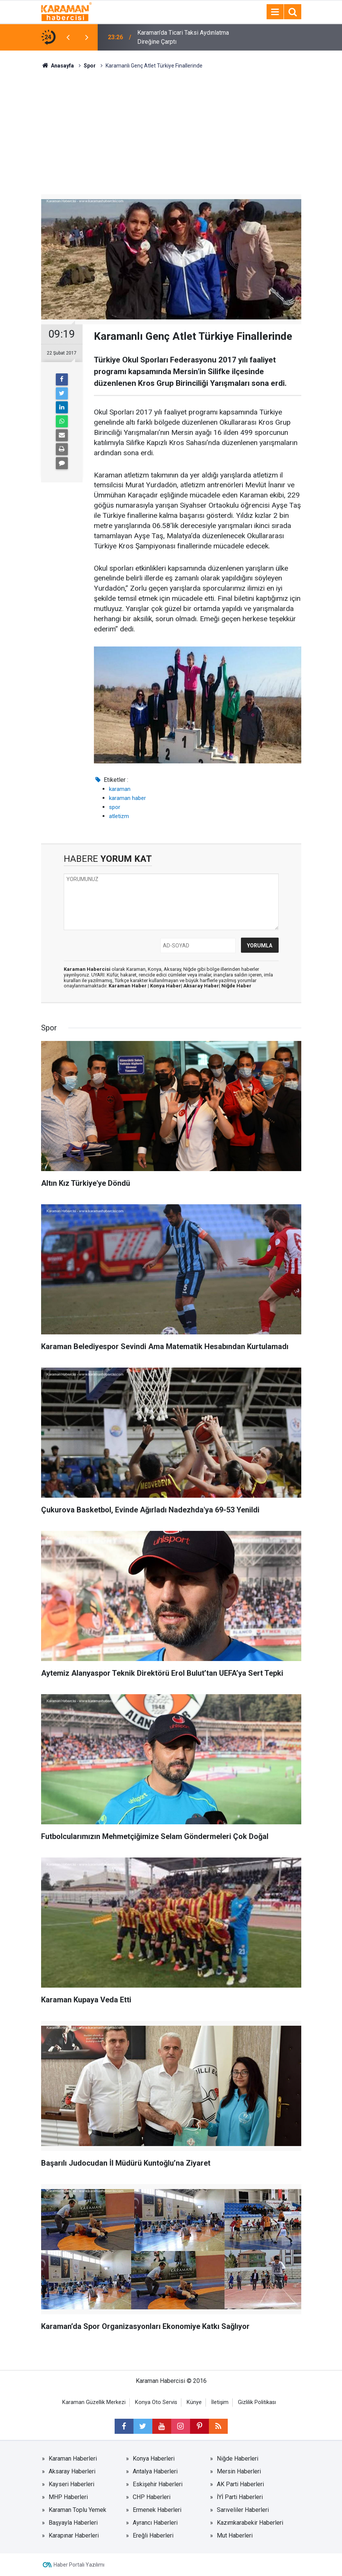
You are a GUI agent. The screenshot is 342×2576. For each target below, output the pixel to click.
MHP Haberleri (68, 2497)
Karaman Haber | (129, 986)
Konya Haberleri (154, 2458)
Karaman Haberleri (73, 2458)
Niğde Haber (236, 986)
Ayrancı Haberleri (155, 2522)
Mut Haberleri (235, 2535)
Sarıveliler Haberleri (243, 2509)
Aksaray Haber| (202, 986)
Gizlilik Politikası (257, 2402)
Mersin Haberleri (239, 2471)
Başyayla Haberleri (73, 2522)
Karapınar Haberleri (74, 2535)
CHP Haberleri (151, 2497)
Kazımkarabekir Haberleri (250, 2522)
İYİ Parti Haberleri (240, 2497)
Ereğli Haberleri (153, 2535)
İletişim (220, 2402)
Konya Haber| (166, 986)
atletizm (119, 816)
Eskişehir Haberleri (158, 2484)
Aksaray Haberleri (72, 2471)
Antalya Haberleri (155, 2471)
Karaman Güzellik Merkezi (94, 2402)
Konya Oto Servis (156, 2402)
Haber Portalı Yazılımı (79, 2565)
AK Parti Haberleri (240, 2484)
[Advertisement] (171, 126)
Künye (194, 2402)
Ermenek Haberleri (157, 2509)
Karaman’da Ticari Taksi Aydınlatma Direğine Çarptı (183, 37)
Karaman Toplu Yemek (77, 2509)
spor (114, 807)
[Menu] (275, 12)
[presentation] (68, 37)
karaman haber (127, 798)
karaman (119, 789)
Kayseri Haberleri (71, 2484)
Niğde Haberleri (237, 2458)
